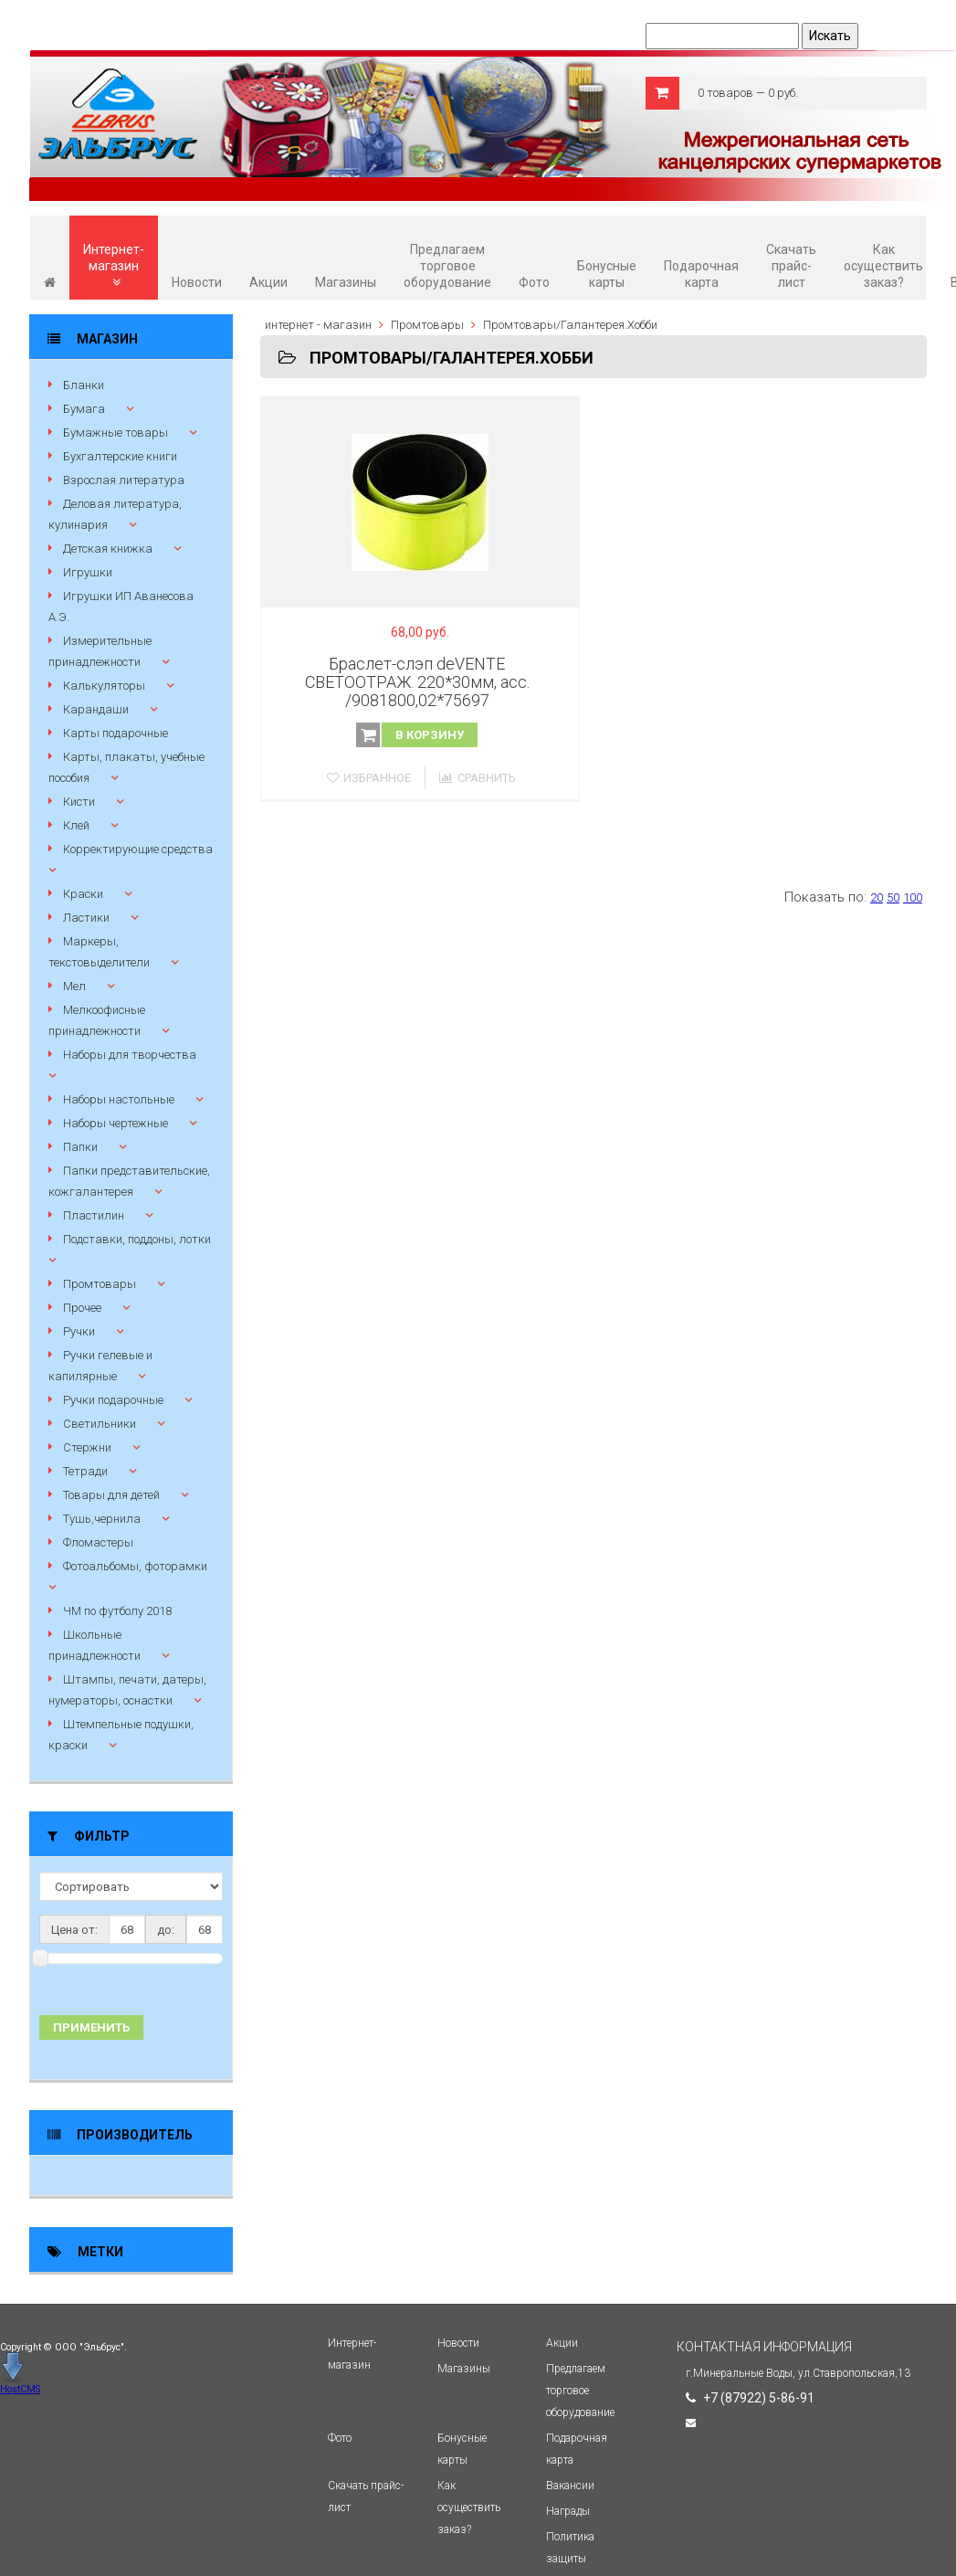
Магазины (345, 282)
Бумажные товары (115, 432)
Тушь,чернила (102, 1519)
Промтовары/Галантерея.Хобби (570, 325)
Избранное (369, 778)
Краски (83, 894)
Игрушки (87, 572)
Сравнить (477, 778)
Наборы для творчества (129, 1054)
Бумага (84, 409)
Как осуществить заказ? (883, 266)
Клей (76, 825)
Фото (534, 282)
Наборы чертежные (115, 1123)
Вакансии (570, 2485)
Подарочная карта (701, 274)
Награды (568, 2511)
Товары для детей (111, 1495)
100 (912, 897)
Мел (74, 986)
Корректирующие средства (138, 849)
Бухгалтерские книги (120, 456)
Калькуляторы (104, 685)
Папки (80, 1147)
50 (893, 897)
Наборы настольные (118, 1099)
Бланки (83, 385)
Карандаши (96, 709)
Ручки (79, 1331)
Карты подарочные (115, 733)
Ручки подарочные (113, 1400)
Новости (197, 282)
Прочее (82, 1307)
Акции (268, 282)
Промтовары (99, 1284)
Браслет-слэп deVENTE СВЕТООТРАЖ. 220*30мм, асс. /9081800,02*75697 (417, 682)
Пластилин (93, 1215)
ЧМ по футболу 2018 (117, 1611)
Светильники (99, 1424)
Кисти (79, 801)
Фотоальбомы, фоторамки (135, 1566)
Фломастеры (98, 1542)
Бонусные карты (606, 274)
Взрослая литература (123, 480)
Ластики (86, 917)
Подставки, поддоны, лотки (137, 1239)
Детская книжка (107, 548)
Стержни (87, 1447)
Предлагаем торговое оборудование (447, 266)
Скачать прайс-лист (791, 266)
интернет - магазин (318, 325)
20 (876, 897)
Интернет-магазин (113, 265)
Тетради (85, 1471)
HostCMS (20, 2389)
